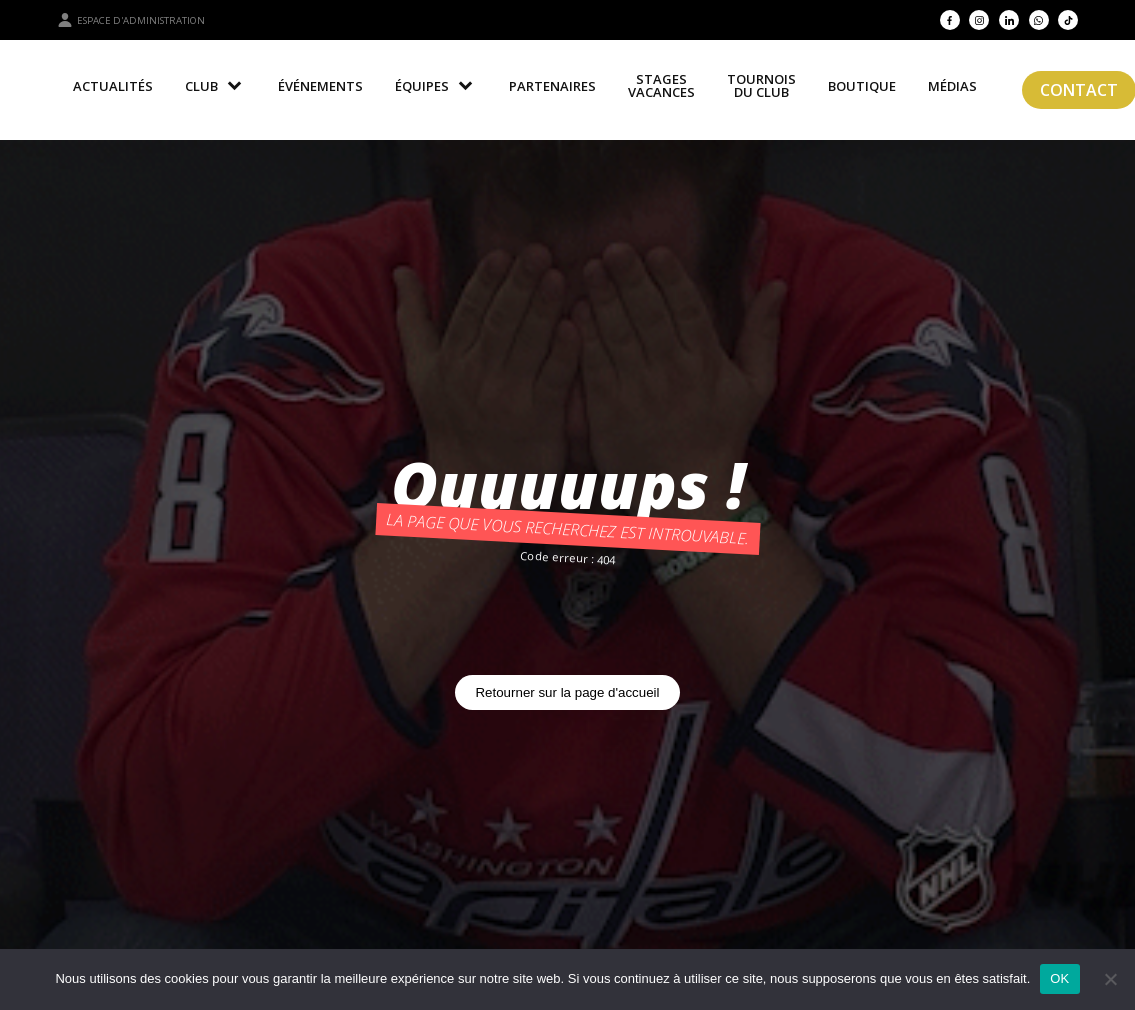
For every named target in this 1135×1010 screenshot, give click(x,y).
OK (1059, 978)
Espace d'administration (131, 20)
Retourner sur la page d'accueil (567, 692)
